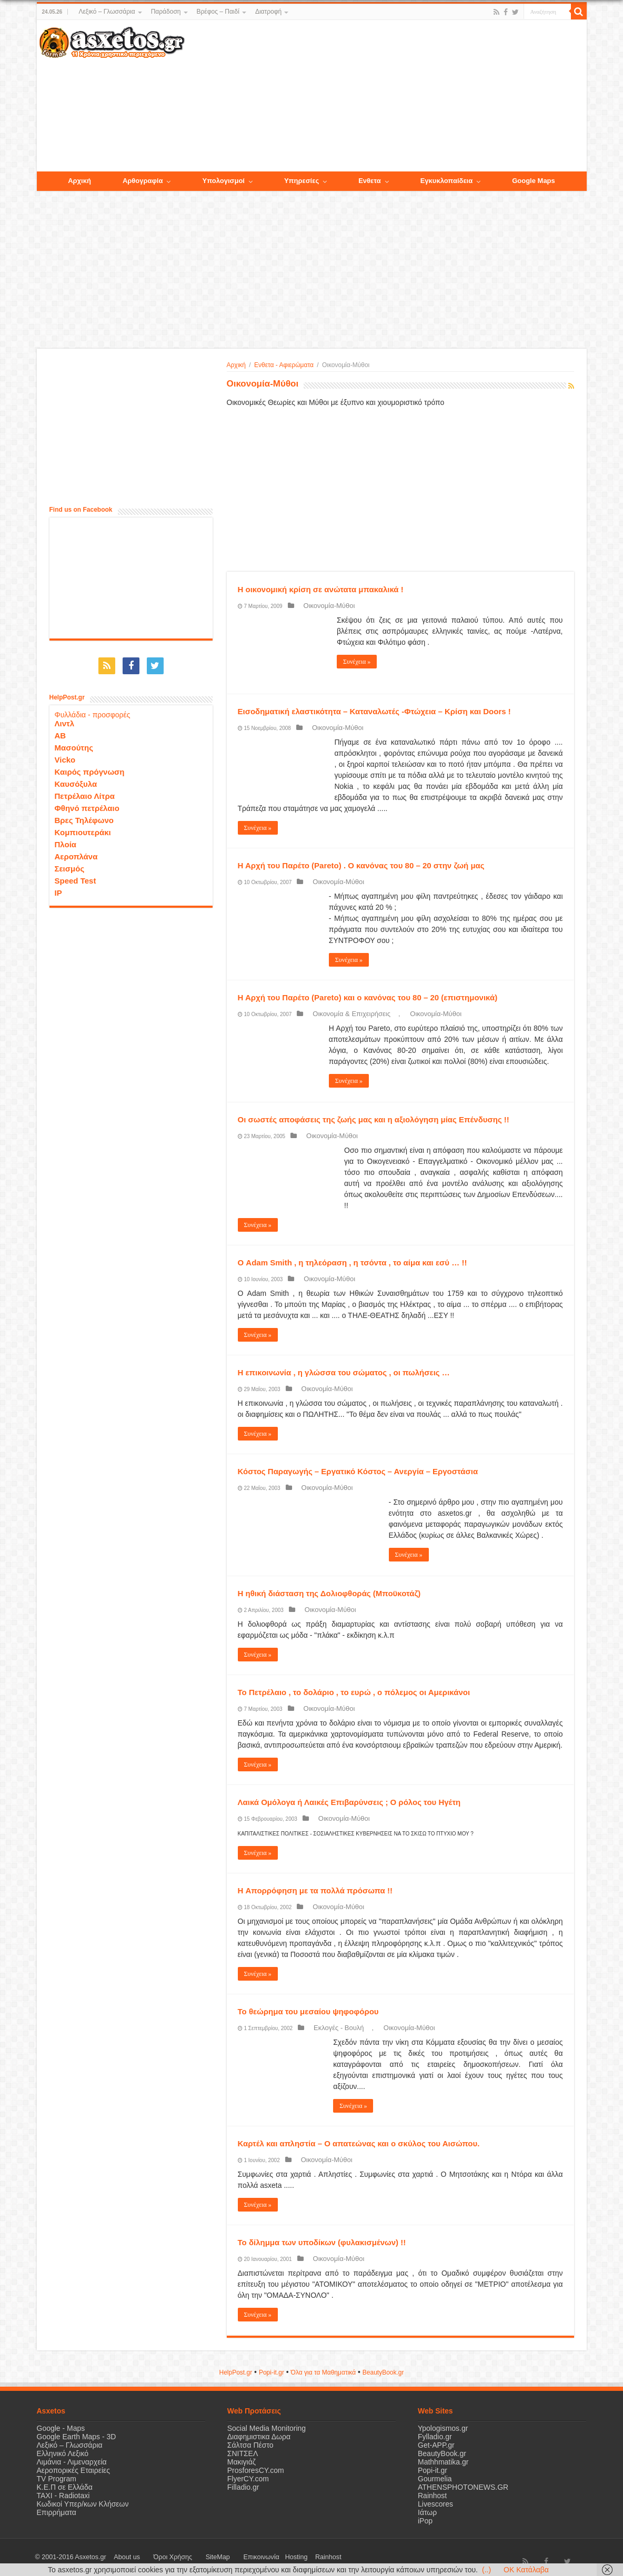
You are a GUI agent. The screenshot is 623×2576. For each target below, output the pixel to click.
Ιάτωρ (427, 2512)
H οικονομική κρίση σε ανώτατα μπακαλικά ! (321, 589)
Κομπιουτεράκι (83, 827)
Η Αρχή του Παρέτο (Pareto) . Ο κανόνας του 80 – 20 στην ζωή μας (361, 865)
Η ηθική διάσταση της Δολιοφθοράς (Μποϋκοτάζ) (329, 1593)
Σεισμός (70, 863)
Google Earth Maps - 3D (76, 2436)
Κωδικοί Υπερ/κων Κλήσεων (83, 2504)
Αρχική (236, 365)
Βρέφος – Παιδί (218, 11)
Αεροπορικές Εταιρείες (73, 2470)
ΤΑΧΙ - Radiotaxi (63, 2495)
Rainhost (432, 2495)
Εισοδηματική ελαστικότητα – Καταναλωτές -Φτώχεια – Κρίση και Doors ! (374, 711)
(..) (486, 2569)
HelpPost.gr (235, 2372)
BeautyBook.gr (442, 2453)
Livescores (435, 2504)
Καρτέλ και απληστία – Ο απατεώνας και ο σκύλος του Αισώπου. (359, 2143)
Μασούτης (74, 742)
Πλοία (66, 839)
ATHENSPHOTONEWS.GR (463, 2487)
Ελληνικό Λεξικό (63, 2453)
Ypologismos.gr (443, 2428)
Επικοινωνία (220, 2557)
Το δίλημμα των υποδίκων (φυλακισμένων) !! (322, 2242)
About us (121, 2557)
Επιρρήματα (56, 2512)
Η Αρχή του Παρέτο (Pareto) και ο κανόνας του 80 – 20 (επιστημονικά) (368, 997)
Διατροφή (268, 11)
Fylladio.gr (435, 2436)
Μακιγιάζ (241, 2462)
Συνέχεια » (356, 661)
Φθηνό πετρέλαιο (87, 802)
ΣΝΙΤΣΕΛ (242, 2453)
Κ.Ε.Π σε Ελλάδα (65, 2487)
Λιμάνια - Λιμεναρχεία (72, 2462)
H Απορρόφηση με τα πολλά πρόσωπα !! (315, 1890)
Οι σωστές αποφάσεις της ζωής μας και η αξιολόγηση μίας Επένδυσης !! (373, 1119)
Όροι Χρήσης (155, 2557)
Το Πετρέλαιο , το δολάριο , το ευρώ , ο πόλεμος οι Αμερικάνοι (354, 1692)
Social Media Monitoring (266, 2428)
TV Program (56, 2478)
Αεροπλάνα (76, 851)
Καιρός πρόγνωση (90, 766)
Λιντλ (65, 718)
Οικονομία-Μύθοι (321, 606)
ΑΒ (60, 730)
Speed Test (75, 875)
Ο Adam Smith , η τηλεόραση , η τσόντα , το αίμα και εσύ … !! (352, 1262)
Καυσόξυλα (76, 778)
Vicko (65, 754)
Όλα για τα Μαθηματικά (323, 2372)
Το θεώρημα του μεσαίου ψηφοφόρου (308, 2011)
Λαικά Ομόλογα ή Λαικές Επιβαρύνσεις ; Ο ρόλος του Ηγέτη (349, 1802)
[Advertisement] (385, 96)
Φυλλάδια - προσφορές (92, 709)
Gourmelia (435, 2478)
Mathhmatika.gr (443, 2462)
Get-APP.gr (436, 2445)
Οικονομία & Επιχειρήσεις (344, 1014)
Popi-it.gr (271, 2372)
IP (58, 887)
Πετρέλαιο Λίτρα (85, 790)
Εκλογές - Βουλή (331, 2028)
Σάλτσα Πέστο (250, 2445)
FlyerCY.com (248, 2478)
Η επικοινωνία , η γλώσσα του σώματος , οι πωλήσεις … (344, 1372)
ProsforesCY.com (255, 2470)
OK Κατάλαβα (526, 2569)
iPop (425, 2521)
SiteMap (188, 2557)
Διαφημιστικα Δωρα (258, 2436)
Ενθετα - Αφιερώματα (284, 365)
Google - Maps (61, 2428)
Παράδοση (166, 11)
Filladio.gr (243, 2487)
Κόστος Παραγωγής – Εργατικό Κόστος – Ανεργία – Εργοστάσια (358, 1471)
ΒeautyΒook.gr (383, 2372)
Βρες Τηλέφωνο (84, 814)
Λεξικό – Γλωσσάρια (106, 11)
